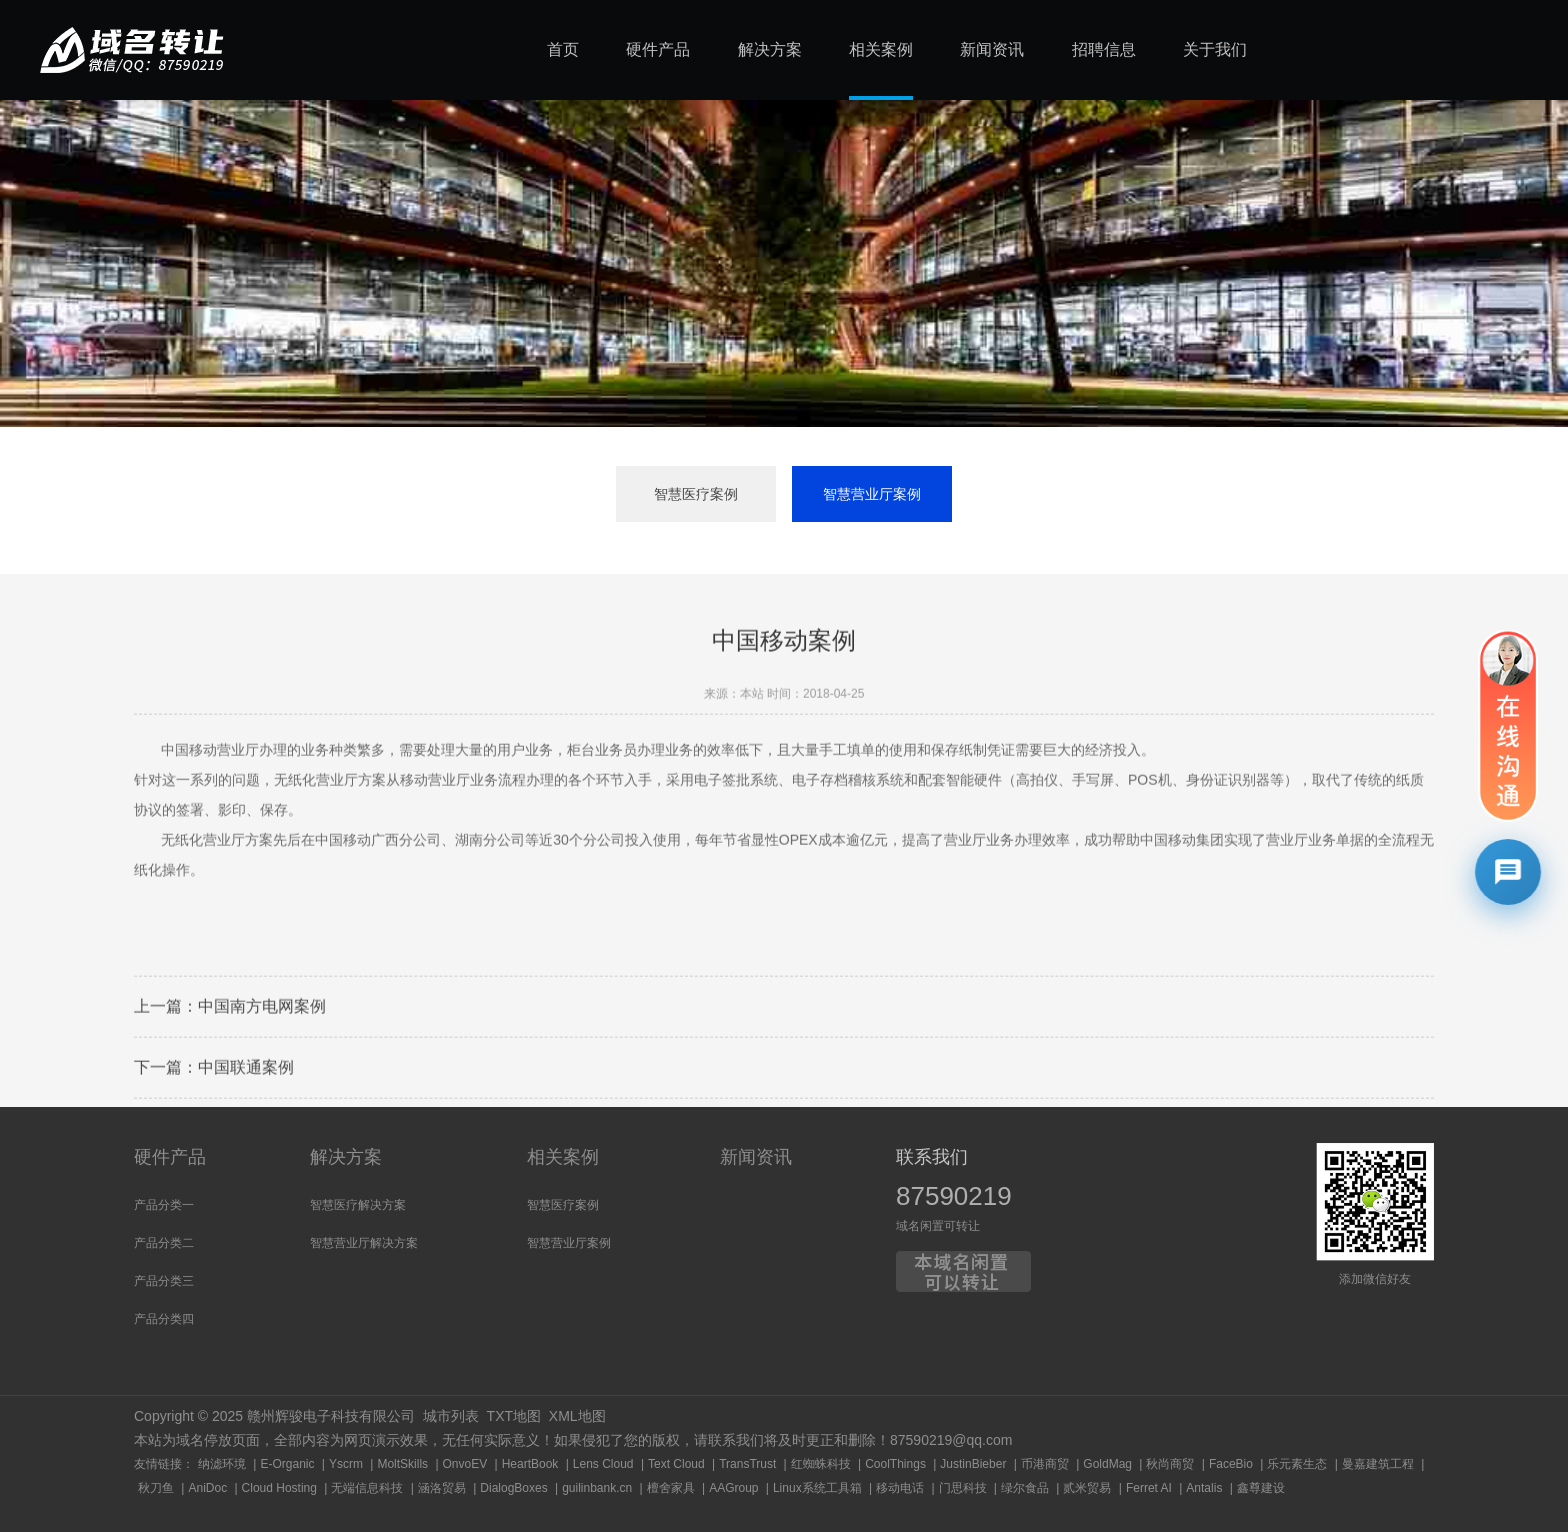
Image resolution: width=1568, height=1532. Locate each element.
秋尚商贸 (1170, 1464)
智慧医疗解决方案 (358, 1205)
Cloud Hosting (279, 1488)
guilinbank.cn (597, 1488)
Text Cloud (676, 1464)
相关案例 (563, 1157)
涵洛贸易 (442, 1488)
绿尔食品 (1025, 1488)
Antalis (1204, 1488)
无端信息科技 (367, 1488)
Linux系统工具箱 (817, 1488)
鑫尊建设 (1261, 1488)
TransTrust (747, 1464)
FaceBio (1231, 1464)
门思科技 (963, 1488)
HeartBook (530, 1464)
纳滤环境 (222, 1464)
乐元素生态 (1297, 1464)
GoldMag (1107, 1464)
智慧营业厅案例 (872, 494)
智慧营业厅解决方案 (364, 1243)
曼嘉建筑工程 (1378, 1464)
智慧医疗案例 (696, 494)
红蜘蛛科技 (821, 1464)
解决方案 (346, 1157)
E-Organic (287, 1464)
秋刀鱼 (156, 1488)
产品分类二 (164, 1243)
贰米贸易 (1087, 1488)
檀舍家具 (671, 1488)
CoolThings (895, 1464)
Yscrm (346, 1464)
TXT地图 (514, 1416)
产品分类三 (164, 1281)
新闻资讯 (756, 1157)
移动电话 (900, 1488)
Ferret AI (1149, 1488)
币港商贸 (1045, 1464)
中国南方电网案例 (262, 1059)
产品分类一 (164, 1205)
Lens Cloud (603, 1464)
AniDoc (207, 1488)
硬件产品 (170, 1157)
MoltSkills (402, 1464)
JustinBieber (973, 1464)
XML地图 (577, 1416)
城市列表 (451, 1416)
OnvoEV (465, 1464)
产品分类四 (164, 1319)
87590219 (954, 1196)
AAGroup (733, 1488)
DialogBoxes (513, 1488)
